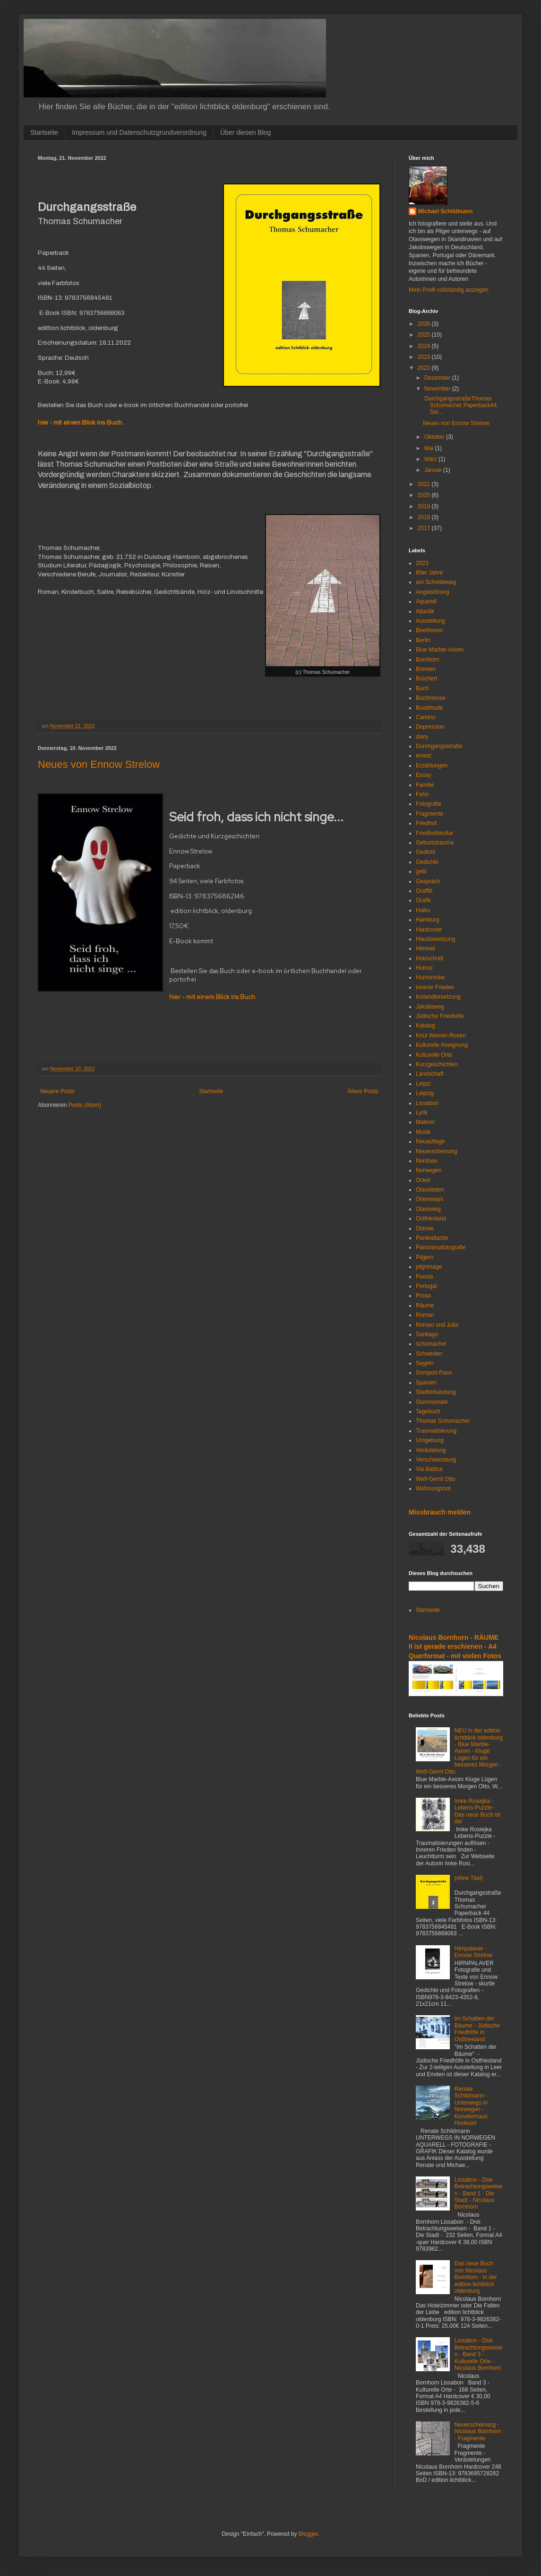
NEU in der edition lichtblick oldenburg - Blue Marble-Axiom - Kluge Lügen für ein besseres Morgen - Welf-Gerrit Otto (459, 1751)
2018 (425, 517)
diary (422, 736)
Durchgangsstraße (439, 746)
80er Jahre (429, 572)
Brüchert (426, 678)
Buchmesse (431, 698)
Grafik (423, 900)
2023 (425, 357)
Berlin (423, 640)
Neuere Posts (57, 1091)
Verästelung (431, 1450)
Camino (425, 717)
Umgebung (430, 1440)
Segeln (424, 1363)
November (438, 388)
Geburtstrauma (435, 842)
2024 (425, 346)
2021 (425, 484)
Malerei (425, 1122)
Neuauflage (430, 1141)
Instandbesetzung (438, 996)
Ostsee (425, 1228)
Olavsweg (428, 1209)
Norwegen (429, 1170)
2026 (425, 324)
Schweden (429, 1353)
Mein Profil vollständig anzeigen (449, 290)
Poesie (424, 1276)
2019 (425, 506)
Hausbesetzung (435, 939)
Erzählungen (431, 765)
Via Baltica (429, 1469)
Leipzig (425, 1093)
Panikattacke (432, 1238)
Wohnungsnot (433, 1488)
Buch (422, 688)
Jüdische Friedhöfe (440, 1016)
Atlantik (425, 611)
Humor (424, 968)
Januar (433, 470)
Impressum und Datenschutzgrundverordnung (139, 132)
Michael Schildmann (445, 211)
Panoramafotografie (440, 1247)
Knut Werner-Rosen (441, 1035)
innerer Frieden (435, 987)
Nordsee (426, 1160)
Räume (425, 1305)
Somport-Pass (434, 1372)
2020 (425, 495)
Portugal (426, 1286)
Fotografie (428, 804)
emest (423, 755)
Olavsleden (430, 1189)
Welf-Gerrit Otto (435, 1479)
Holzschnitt (430, 958)
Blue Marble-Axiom (440, 649)
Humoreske (430, 977)
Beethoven (429, 630)
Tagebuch (428, 1411)
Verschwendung (436, 1459)
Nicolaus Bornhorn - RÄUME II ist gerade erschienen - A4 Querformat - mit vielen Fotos (455, 1647)
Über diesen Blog (245, 132)
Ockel (423, 1180)
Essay (423, 775)
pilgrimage (429, 1266)
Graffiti (424, 891)
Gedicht (425, 852)
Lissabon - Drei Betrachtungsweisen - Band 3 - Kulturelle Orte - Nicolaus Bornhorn (478, 2354)
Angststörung (432, 592)
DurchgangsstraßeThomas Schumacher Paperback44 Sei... (460, 405)
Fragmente (429, 813)
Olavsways (429, 1199)
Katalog (425, 1025)
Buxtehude (429, 708)
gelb (421, 871)
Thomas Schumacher (443, 1421)
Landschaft (430, 1073)
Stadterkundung (436, 1392)
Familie (425, 785)
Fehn (422, 794)
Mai (429, 448)
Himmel (425, 948)
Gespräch (428, 881)
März (431, 459)
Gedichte (427, 862)
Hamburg (427, 919)
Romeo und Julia (437, 1325)
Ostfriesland (431, 1218)
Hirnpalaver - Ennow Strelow (473, 1951)
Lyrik (422, 1112)
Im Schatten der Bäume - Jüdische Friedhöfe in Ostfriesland (477, 2028)
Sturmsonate (432, 1402)
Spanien (426, 1382)
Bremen (426, 669)
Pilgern (424, 1257)
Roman (425, 1315)
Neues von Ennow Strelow (99, 764)
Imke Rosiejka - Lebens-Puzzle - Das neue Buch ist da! (477, 1811)
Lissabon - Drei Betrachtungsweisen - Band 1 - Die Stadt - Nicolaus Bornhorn (478, 2193)
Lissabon (427, 1103)
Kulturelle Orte (434, 1055)
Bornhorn (427, 659)
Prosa (423, 1295)
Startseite (44, 132)
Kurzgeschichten (437, 1064)
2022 (425, 368)
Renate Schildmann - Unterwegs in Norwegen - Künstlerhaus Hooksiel (471, 2106)
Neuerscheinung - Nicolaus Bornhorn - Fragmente (478, 2431)
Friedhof (426, 823)
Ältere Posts (362, 1091)
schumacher (431, 1343)
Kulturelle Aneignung (442, 1045)
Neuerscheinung (436, 1151)
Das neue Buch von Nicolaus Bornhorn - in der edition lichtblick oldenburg (476, 2277)
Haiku (423, 910)
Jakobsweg (430, 1006)
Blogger (308, 2534)
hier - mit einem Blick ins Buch (80, 422)
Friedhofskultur (434, 833)
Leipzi (423, 1083)
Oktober (435, 437)
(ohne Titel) (469, 1878)
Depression (430, 726)
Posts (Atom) (85, 1105)
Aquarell (426, 601)
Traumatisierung (436, 1430)
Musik (423, 1132)
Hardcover (429, 929)
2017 (425, 528)
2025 (425, 334)
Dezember (438, 377)
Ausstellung (430, 621)
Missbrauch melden (440, 1512)
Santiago (427, 1334)
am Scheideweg (436, 582)
